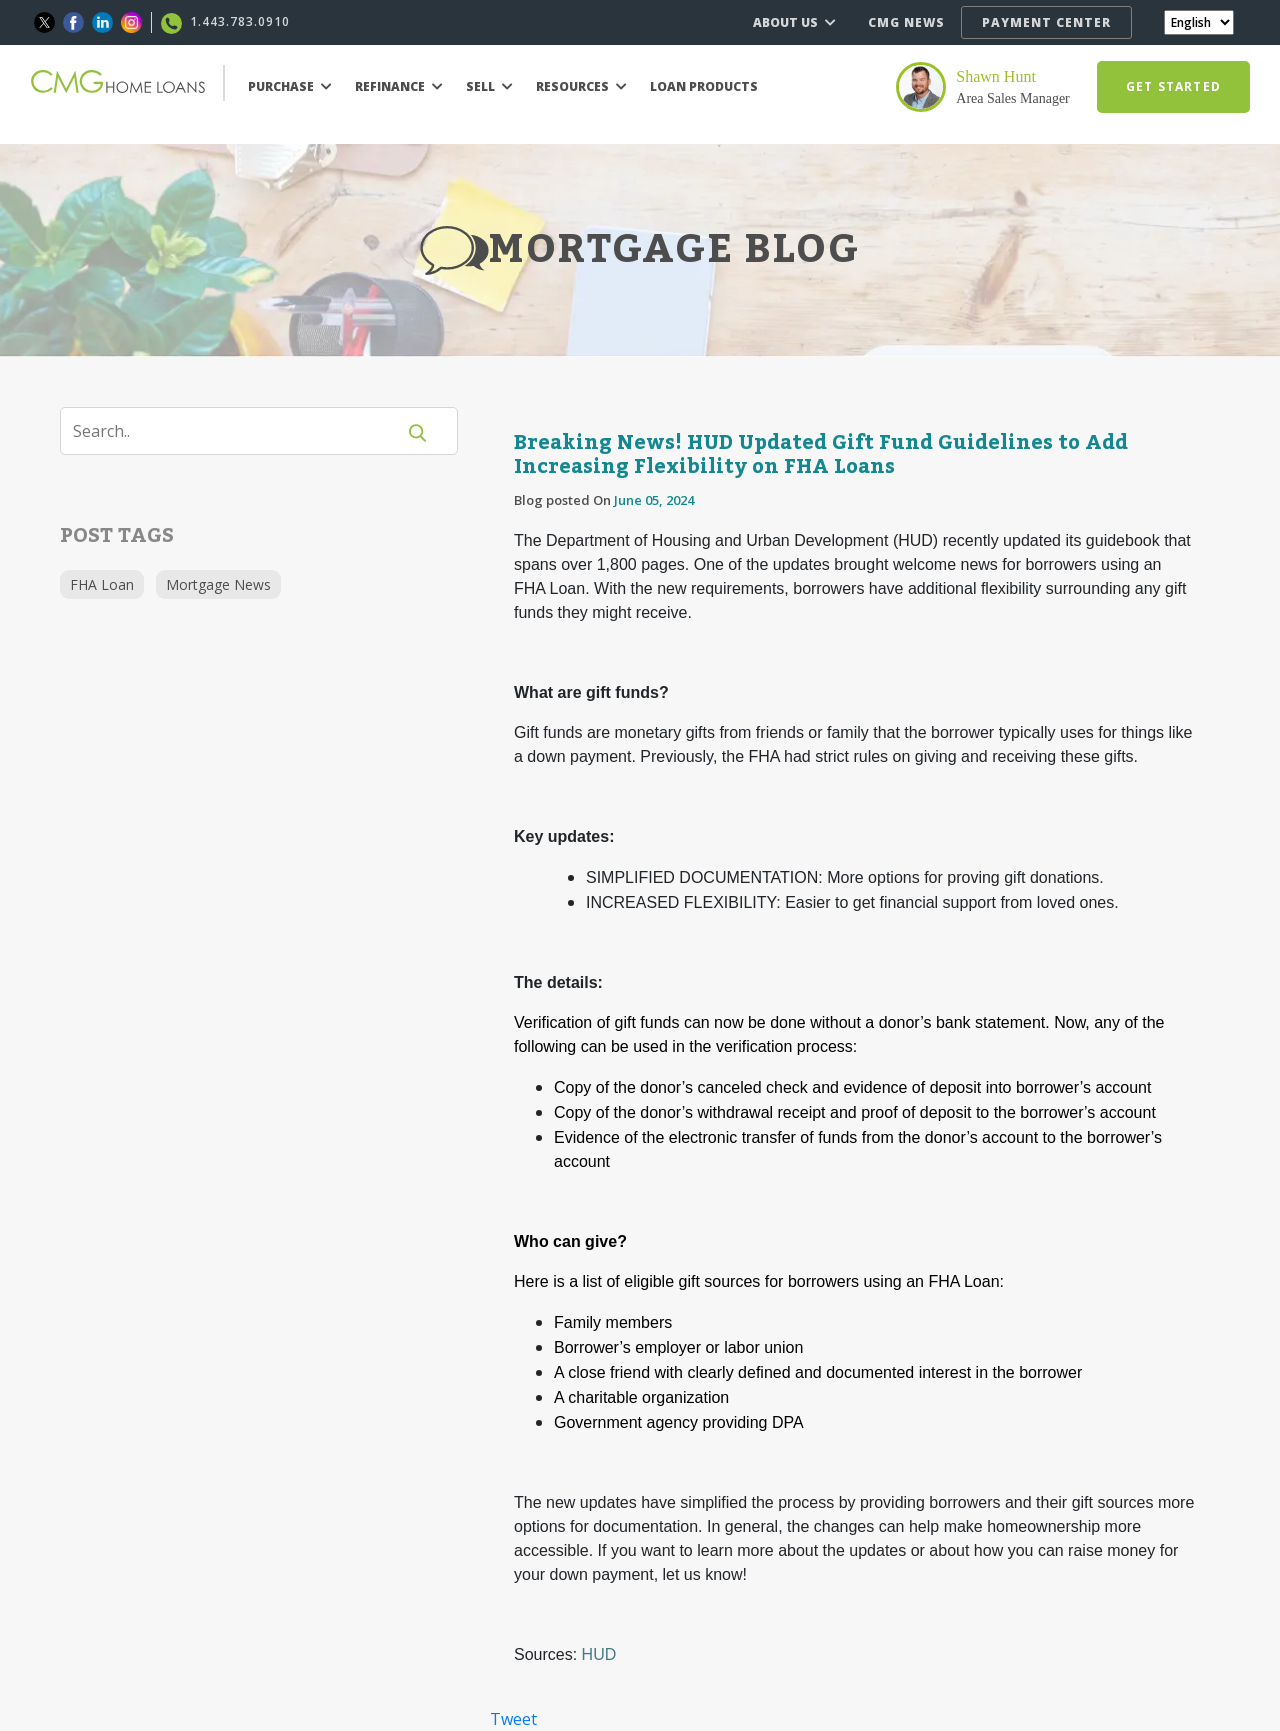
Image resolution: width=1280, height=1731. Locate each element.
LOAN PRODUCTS (704, 86)
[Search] (240, 431)
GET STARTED (1173, 86)
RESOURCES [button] (581, 86)
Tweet (513, 1719)
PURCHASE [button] (290, 86)
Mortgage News (218, 584)
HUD (599, 1654)
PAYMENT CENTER (1046, 22)
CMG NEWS (906, 22)
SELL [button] (489, 86)
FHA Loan (102, 584)
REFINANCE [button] (399, 86)
